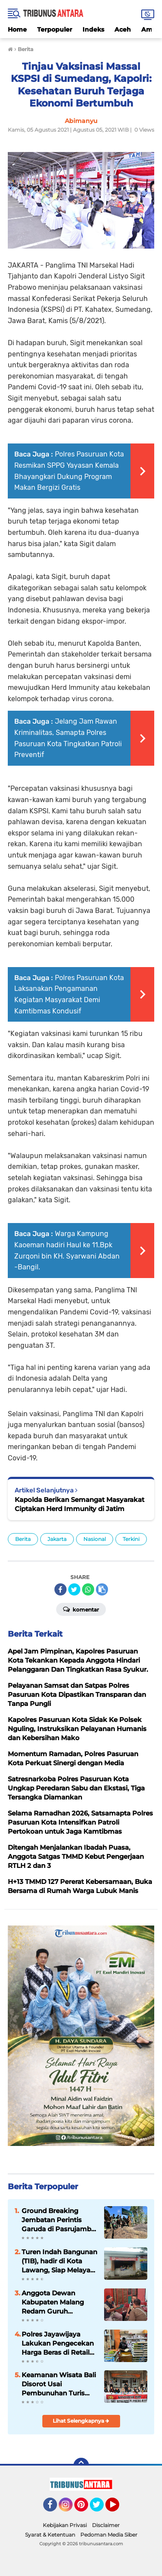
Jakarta (57, 1539)
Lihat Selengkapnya (81, 2420)
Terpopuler (54, 29)
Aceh (122, 29)
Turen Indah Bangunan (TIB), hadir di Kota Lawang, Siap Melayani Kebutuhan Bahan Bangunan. (59, 2261)
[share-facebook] (60, 1589)
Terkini (131, 1539)
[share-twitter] (74, 1589)
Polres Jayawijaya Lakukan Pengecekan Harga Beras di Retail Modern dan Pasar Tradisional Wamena (58, 2343)
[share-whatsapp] (88, 1589)
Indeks (93, 29)
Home (17, 29)
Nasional (94, 1539)
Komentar (81, 1609)
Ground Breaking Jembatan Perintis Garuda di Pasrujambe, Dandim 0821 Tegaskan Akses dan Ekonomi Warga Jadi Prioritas (59, 2220)
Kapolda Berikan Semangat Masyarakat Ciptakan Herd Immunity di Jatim (79, 1504)
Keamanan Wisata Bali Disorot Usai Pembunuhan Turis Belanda (59, 2384)
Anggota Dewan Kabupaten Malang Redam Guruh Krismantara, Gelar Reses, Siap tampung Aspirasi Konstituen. (56, 2302)
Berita (23, 1539)
